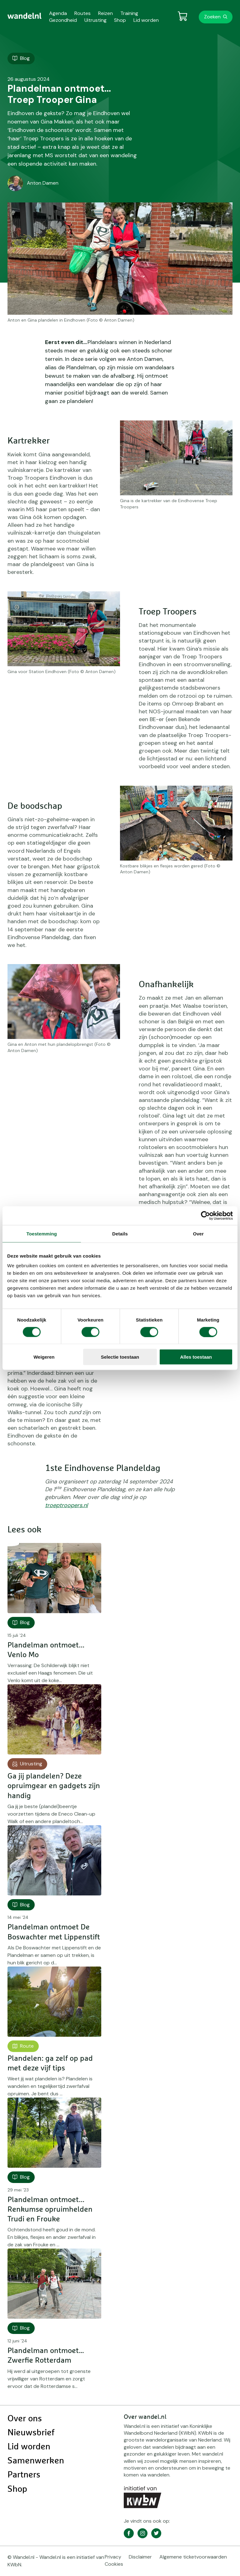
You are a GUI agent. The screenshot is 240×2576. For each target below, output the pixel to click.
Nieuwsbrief (31, 2432)
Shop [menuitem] (120, 20)
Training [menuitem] (129, 13)
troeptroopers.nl (66, 1505)
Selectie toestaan (120, 1357)
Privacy (113, 2557)
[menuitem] (25, 16)
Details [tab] (120, 1233)
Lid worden (29, 2447)
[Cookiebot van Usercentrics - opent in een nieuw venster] (205, 1215)
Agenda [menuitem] (58, 13)
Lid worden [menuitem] (146, 20)
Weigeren (43, 1357)
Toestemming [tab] (42, 1233)
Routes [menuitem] (82, 13)
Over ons (25, 2418)
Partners (24, 2475)
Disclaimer (140, 2557)
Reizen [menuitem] (105, 13)
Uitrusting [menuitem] (95, 20)
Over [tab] (198, 1233)
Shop (17, 2489)
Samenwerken (36, 2461)
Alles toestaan (196, 1357)
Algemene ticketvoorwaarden (193, 2557)
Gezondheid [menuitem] (63, 20)
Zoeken (212, 16)
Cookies (114, 2564)
